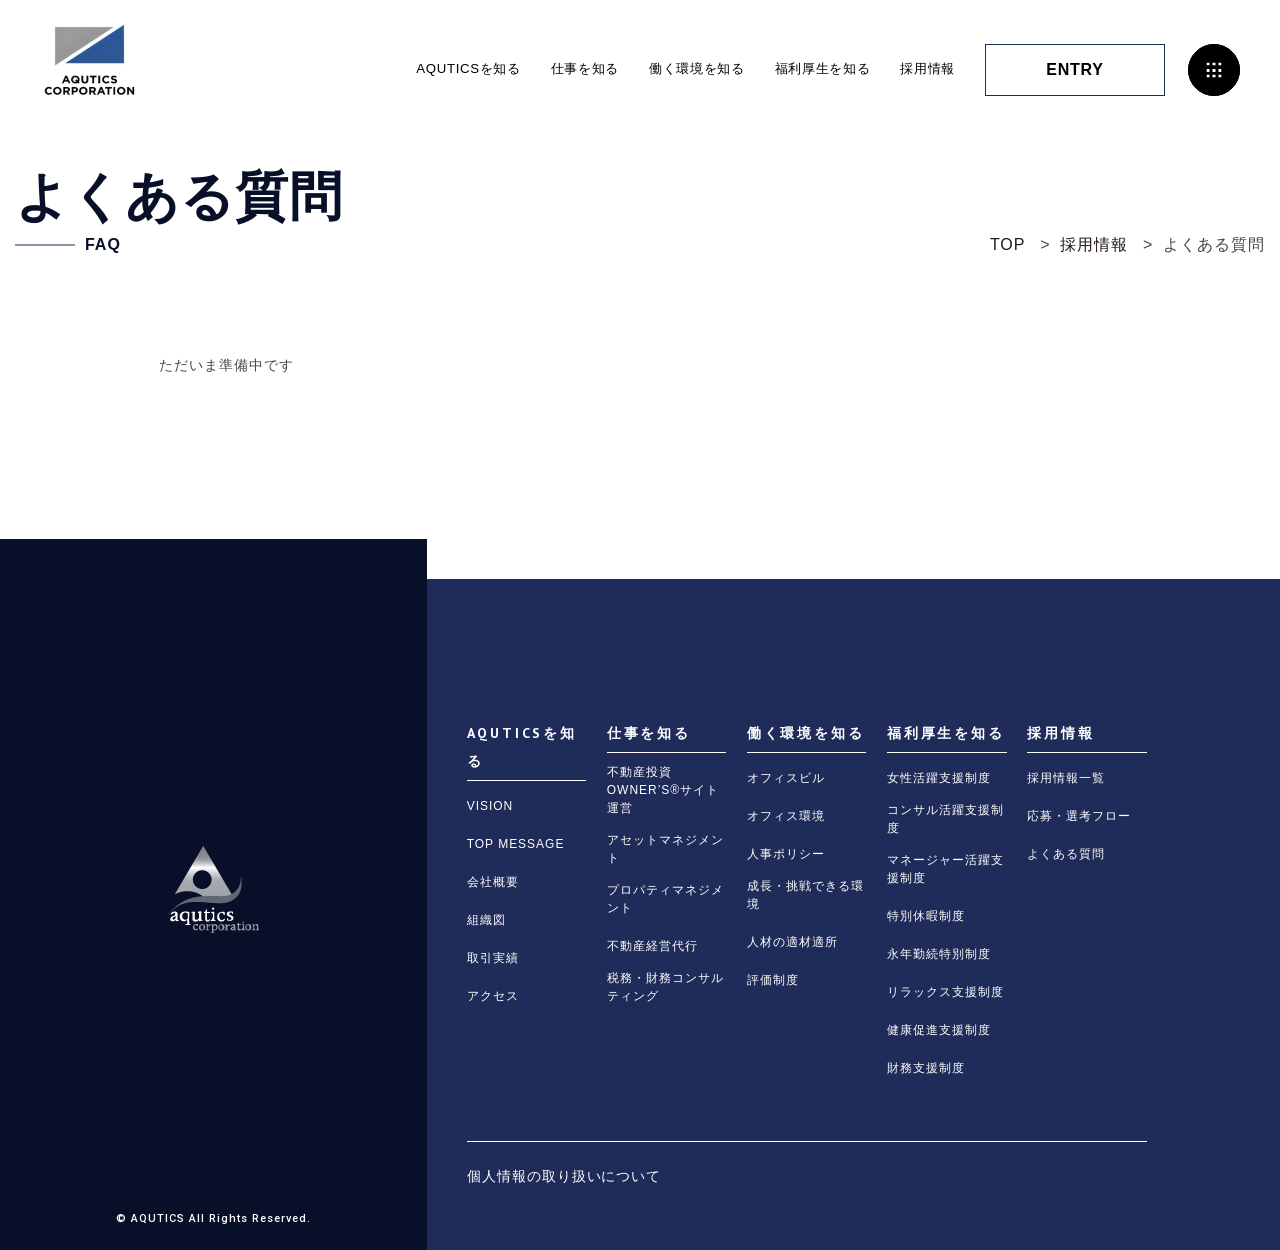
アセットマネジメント (665, 849)
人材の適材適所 (792, 942)
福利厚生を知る (814, 69)
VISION (490, 806)
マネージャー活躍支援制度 (945, 869)
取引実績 (493, 958)
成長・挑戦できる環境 (805, 895)
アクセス (493, 996)
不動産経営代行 (652, 946)
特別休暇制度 (926, 916)
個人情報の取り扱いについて (564, 1176)
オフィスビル (786, 778)
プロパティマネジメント (665, 899)
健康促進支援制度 (939, 1030)
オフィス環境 (786, 816)
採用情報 (925, 69)
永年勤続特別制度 (939, 954)
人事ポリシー (786, 854)
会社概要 (493, 882)
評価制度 (773, 980)
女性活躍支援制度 (939, 778)
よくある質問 (1066, 854)
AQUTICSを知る (441, 69)
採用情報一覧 (1066, 778)
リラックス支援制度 (945, 992)
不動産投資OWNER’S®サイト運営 (663, 790)
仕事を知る (564, 69)
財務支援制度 (926, 1068)
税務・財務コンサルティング (665, 987)
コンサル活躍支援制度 (945, 819)
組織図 (486, 920)
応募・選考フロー (1079, 816)
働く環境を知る (681, 69)
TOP (1008, 244)
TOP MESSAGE (516, 844)
